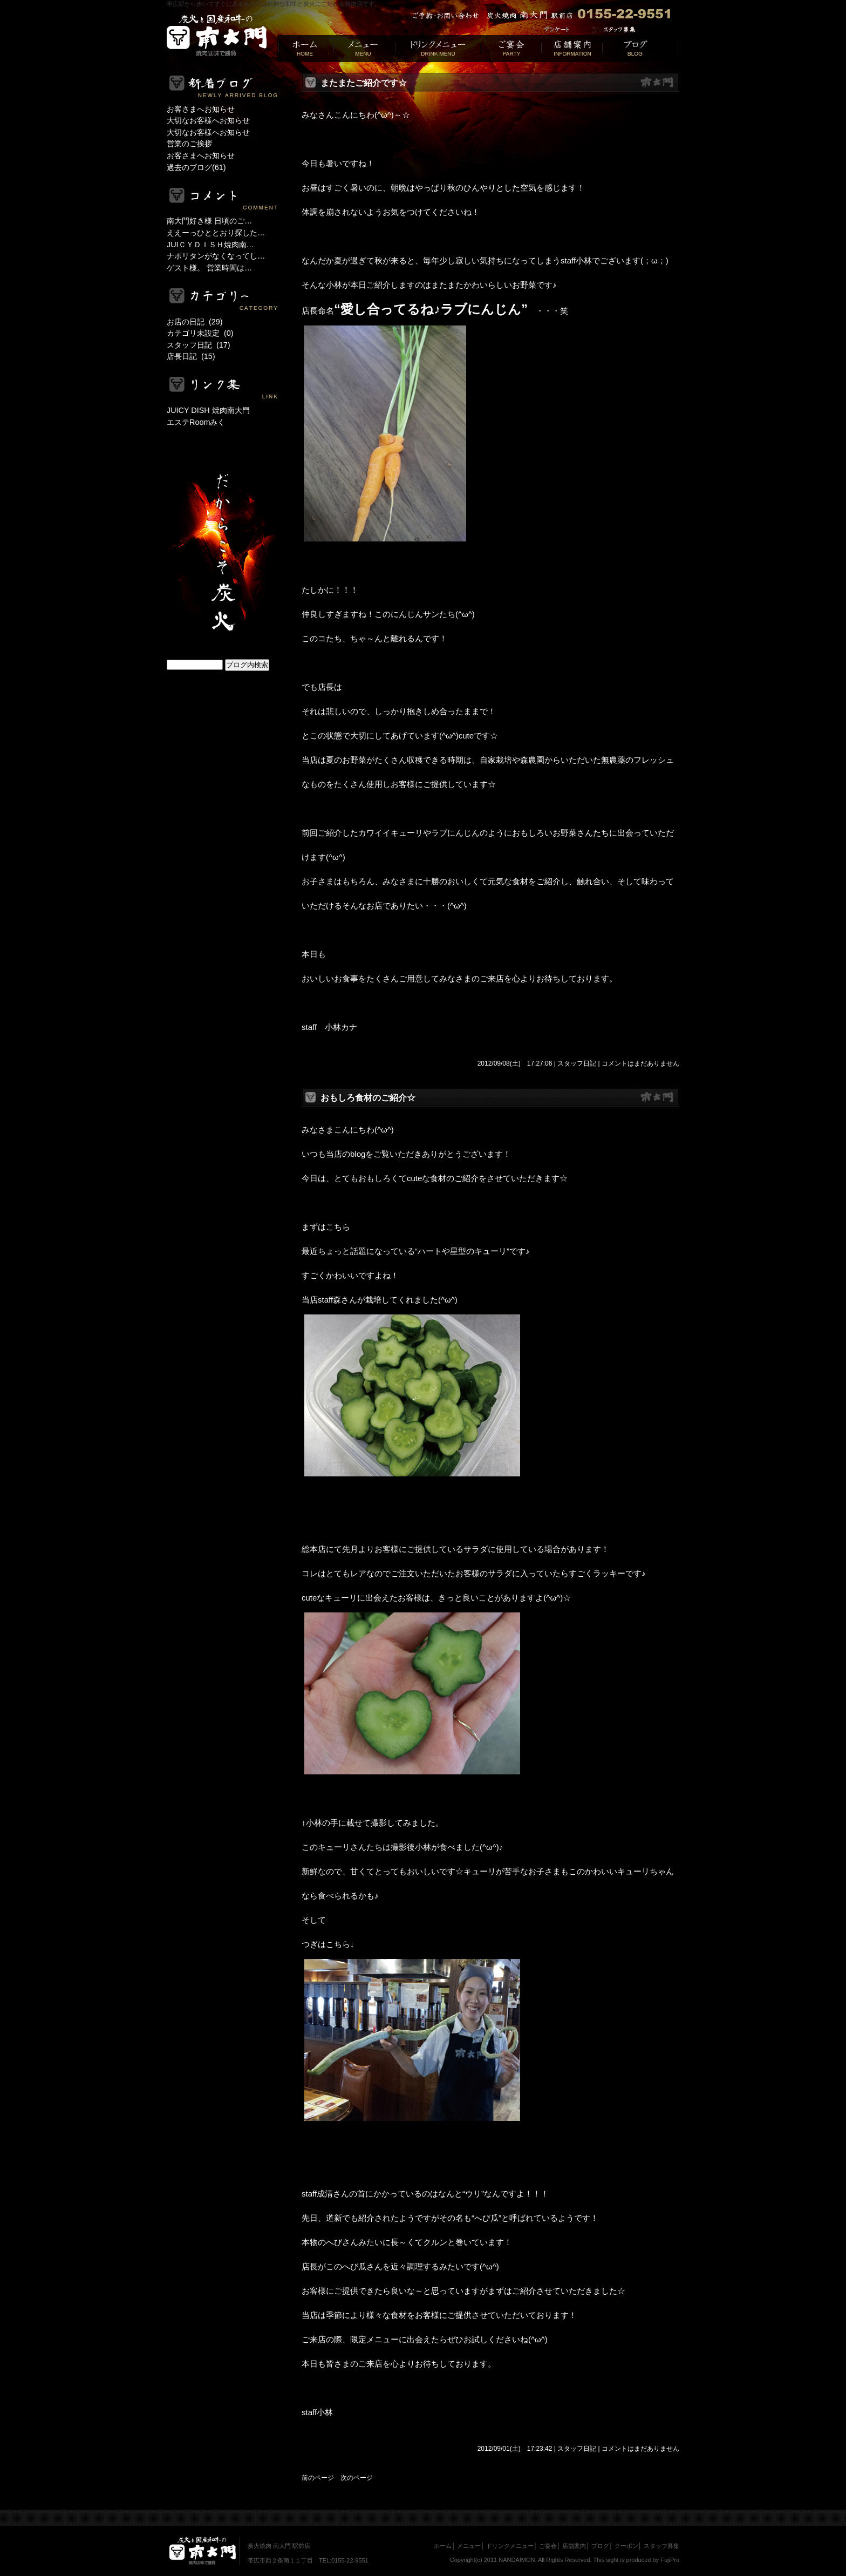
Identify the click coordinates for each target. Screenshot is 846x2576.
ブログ (600, 2546)
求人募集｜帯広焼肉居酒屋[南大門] (631, 29)
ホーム (443, 2546)
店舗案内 (574, 2546)
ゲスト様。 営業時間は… (209, 267)
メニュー (469, 2546)
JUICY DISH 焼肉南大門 (208, 410)
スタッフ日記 (576, 1063)
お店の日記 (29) (195, 321)
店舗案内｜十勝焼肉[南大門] (571, 48)
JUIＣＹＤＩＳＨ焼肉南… (210, 244)
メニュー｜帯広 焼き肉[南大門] (364, 48)
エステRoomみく (196, 422)
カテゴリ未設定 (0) (200, 333)
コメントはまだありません (640, 1063)
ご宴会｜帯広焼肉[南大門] (511, 48)
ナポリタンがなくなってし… (216, 256)
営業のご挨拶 (189, 143)
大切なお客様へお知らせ (208, 120)
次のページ (356, 2478)
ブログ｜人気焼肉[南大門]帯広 (640, 48)
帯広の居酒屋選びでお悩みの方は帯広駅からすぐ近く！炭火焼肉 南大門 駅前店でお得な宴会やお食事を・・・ (217, 36)
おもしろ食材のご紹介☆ (367, 1097)
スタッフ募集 (661, 2546)
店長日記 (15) (191, 356)
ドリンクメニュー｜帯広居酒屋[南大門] (438, 48)
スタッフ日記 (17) (198, 345)
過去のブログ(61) (196, 167)
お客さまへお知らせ (201, 109)
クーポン (626, 2546)
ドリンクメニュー (510, 2546)
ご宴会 (548, 2546)
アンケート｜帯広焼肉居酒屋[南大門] (558, 29)
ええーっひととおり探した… (216, 232)
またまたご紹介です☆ (363, 82)
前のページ (318, 2478)
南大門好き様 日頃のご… (209, 220)
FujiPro (669, 2560)
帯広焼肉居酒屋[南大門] (305, 48)
